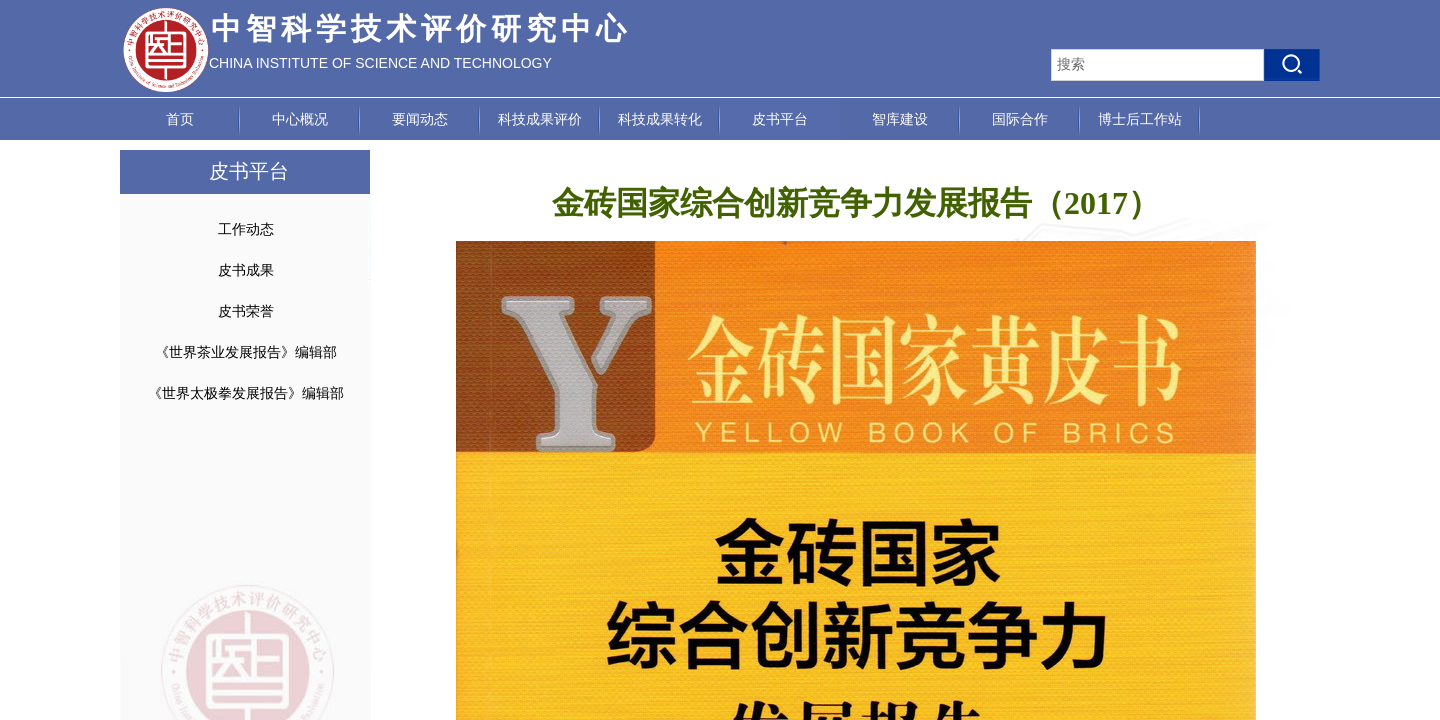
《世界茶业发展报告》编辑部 (246, 352)
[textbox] (1157, 65)
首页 (180, 119)
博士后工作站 (1140, 119)
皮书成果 (246, 270)
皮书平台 (780, 119)
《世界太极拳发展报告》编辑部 (246, 393)
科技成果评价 (540, 119)
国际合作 (1020, 119)
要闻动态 (420, 119)
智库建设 (900, 119)
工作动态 (246, 229)
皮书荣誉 (246, 311)
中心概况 (300, 119)
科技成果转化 (660, 119)
